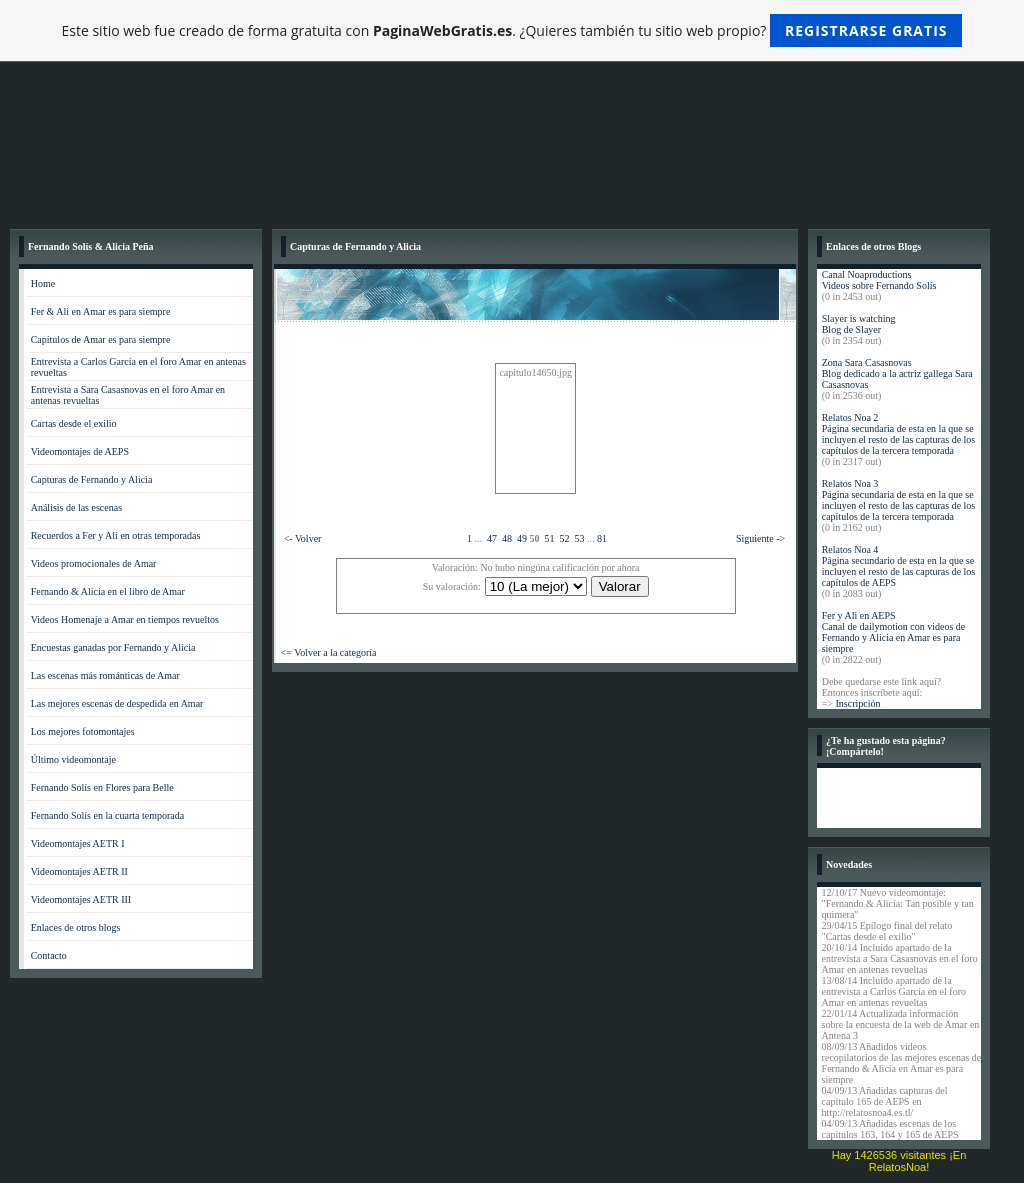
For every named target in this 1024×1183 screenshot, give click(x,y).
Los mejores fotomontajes (83, 731)
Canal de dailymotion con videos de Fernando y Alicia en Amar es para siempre (894, 637)
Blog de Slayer (851, 329)
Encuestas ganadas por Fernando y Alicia (113, 647)
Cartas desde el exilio (74, 423)
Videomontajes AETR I (78, 843)
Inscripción (857, 703)
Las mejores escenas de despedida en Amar (117, 703)
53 (579, 538)
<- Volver (303, 538)
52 (564, 538)
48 (507, 538)
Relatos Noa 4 (850, 549)
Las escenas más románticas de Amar (105, 675)
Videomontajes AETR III (81, 899)
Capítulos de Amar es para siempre (101, 339)
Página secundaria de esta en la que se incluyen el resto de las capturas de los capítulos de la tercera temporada (899, 439)
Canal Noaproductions (867, 274)
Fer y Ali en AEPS (859, 615)
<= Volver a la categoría (329, 652)
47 (492, 538)
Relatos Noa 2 (850, 417)
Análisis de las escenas (76, 507)
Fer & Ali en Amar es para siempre (101, 311)
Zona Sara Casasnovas (867, 362)
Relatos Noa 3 (850, 483)
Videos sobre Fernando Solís (879, 285)
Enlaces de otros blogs (76, 927)
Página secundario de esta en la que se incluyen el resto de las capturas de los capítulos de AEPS (899, 571)
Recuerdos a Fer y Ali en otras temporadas (116, 535)
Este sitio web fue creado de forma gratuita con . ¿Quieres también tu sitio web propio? (512, 30)
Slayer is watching (859, 318)
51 (549, 538)
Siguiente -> (760, 538)
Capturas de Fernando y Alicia (92, 479)
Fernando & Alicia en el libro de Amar (108, 591)
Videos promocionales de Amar (94, 563)
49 (522, 538)
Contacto (49, 955)
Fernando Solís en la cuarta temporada (108, 815)
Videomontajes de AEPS (80, 451)
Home (43, 283)
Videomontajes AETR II (79, 871)
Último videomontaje (73, 759)
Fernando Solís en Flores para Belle (102, 787)
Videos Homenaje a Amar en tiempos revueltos (125, 619)
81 (602, 538)
